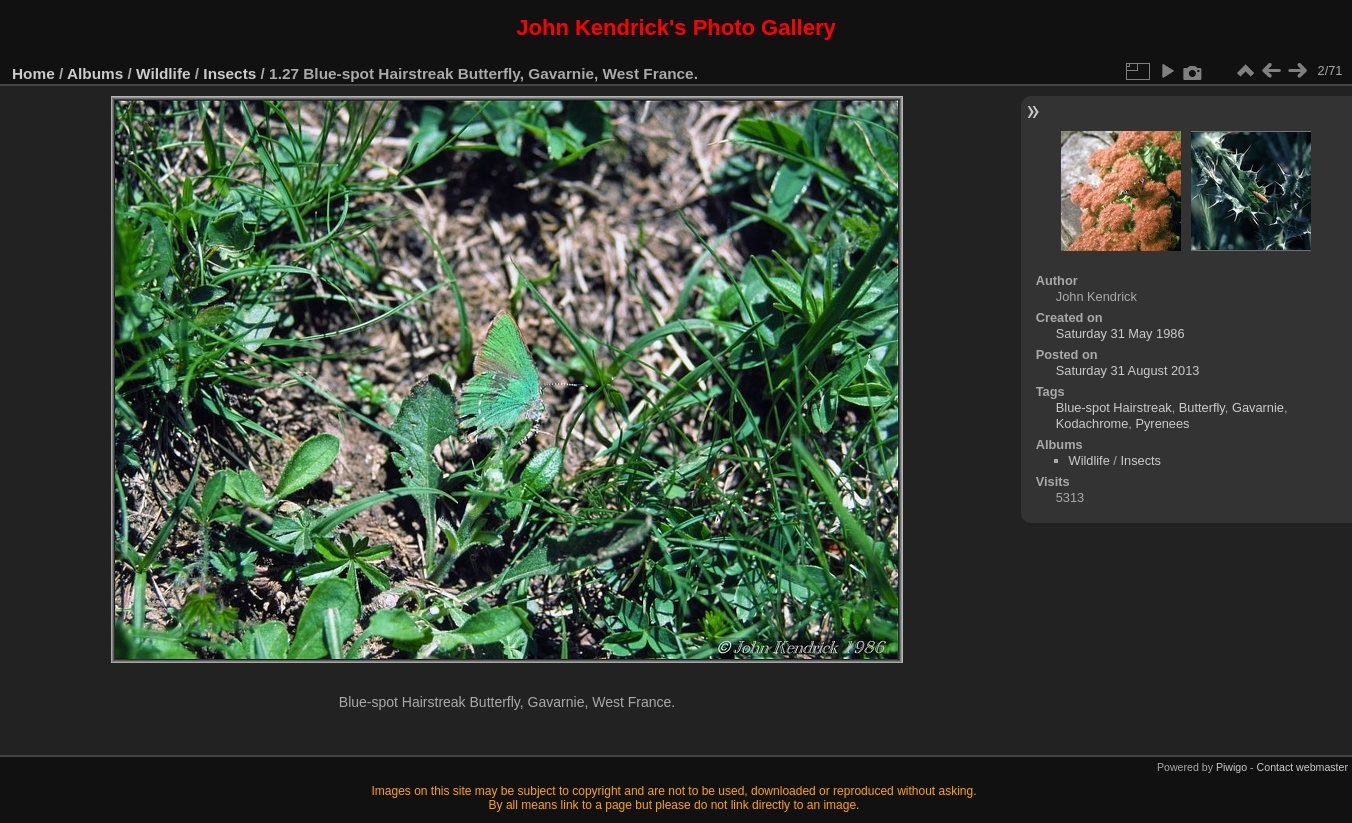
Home (33, 73)
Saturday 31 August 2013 (1128, 370)
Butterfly (1202, 407)
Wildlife (163, 73)
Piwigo (1231, 767)
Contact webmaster (1302, 767)
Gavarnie (1258, 407)
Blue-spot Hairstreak (1114, 407)
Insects (229, 73)
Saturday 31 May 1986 (1120, 333)
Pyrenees (1162, 423)
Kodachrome (1092, 423)
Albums (95, 73)
